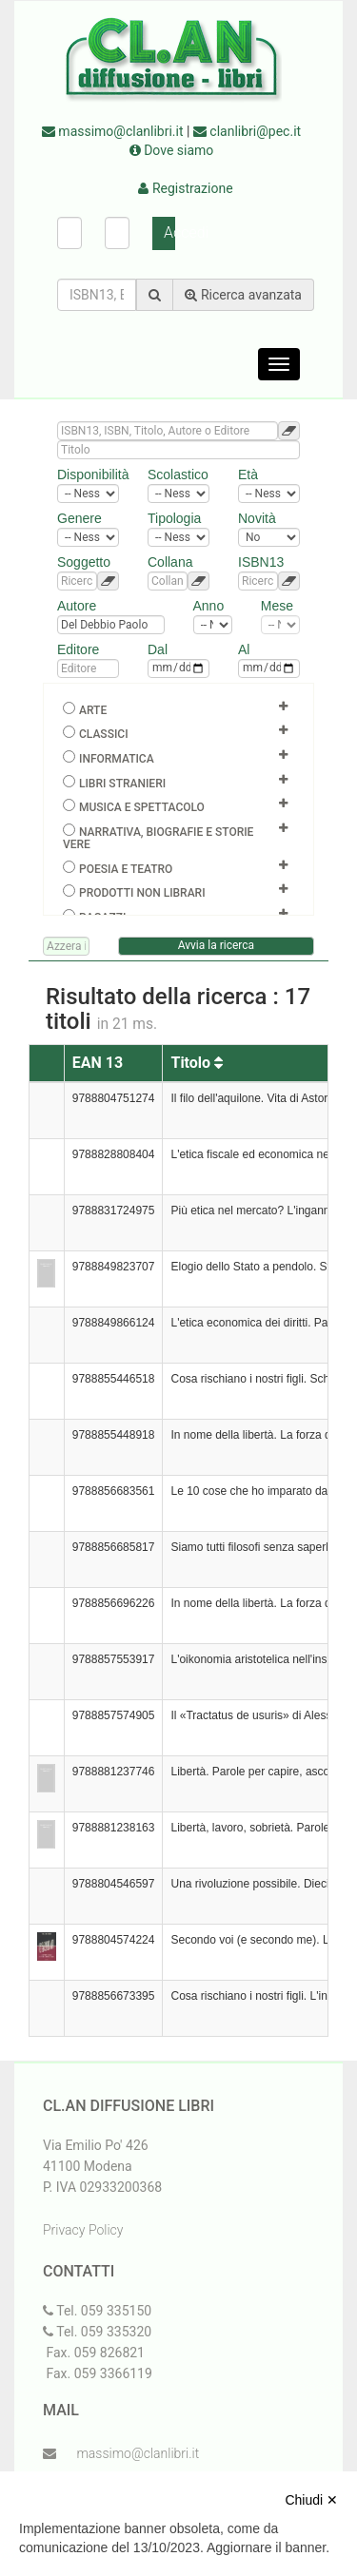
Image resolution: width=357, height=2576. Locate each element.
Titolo (196, 1063)
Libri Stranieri (122, 783)
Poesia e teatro (125, 869)
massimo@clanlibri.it (113, 131)
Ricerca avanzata (243, 294)
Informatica (116, 758)
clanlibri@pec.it (247, 131)
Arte (93, 710)
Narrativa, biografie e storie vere (158, 838)
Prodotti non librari (142, 893)
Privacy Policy (83, 2229)
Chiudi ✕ (311, 2500)
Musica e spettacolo (142, 807)
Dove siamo (171, 150)
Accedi (169, 232)
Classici (104, 734)
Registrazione (185, 188)
